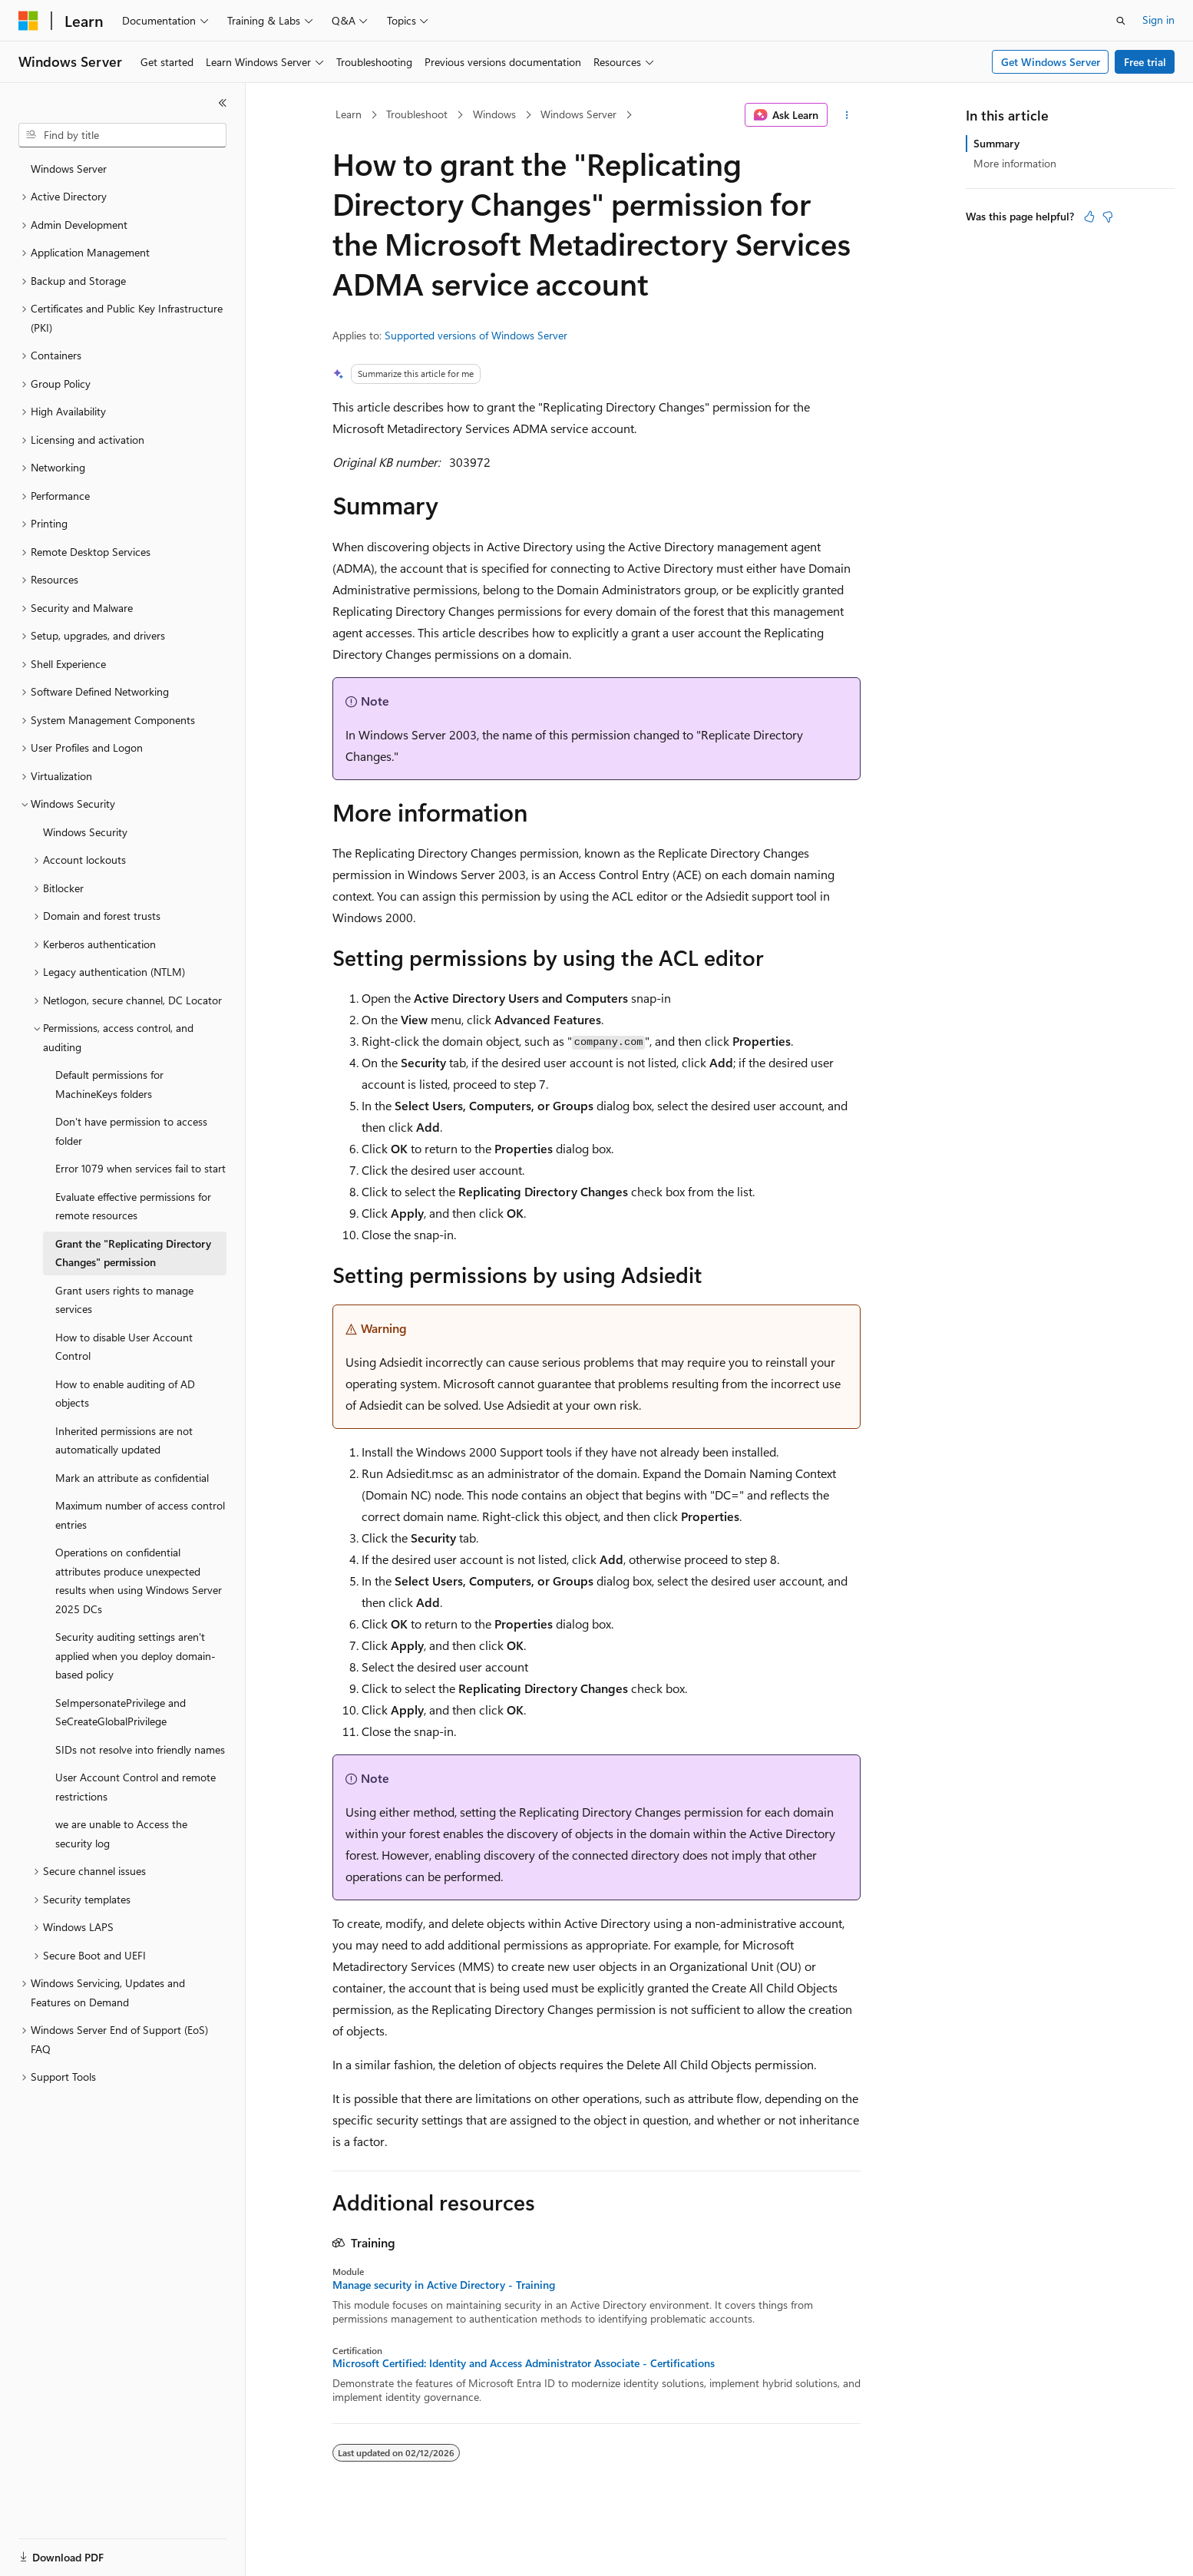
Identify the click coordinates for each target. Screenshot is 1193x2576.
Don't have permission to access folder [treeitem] (131, 1131)
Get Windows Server (1050, 62)
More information (1014, 163)
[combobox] (122, 135)
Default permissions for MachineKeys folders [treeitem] (109, 1084)
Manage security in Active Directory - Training (443, 2285)
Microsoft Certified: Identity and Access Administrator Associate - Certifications (523, 2363)
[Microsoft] (28, 21)
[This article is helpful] (1089, 216)
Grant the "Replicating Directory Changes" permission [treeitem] (133, 1253)
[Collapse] (223, 103)
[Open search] (1120, 21)
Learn (348, 114)
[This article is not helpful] (1108, 216)
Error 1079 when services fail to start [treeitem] (140, 1168)
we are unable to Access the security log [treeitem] (121, 1833)
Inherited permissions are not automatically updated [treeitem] (124, 1440)
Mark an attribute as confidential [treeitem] (132, 1477)
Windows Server (578, 114)
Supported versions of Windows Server (476, 335)
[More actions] (847, 115)
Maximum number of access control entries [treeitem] (140, 1515)
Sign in (1158, 19)
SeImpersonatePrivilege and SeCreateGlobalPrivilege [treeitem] (120, 1712)
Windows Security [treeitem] (85, 832)
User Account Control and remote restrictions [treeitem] (135, 1787)
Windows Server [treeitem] (69, 168)
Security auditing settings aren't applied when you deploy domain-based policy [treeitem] (135, 1655)
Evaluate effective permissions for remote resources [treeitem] (133, 1206)
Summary (996, 143)
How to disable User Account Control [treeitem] (124, 1347)
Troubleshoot (417, 114)
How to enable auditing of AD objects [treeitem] (125, 1393)
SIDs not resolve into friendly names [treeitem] (140, 1749)
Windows (494, 114)
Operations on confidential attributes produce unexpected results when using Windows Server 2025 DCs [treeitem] (138, 1580)
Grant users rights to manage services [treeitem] (124, 1300)
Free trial (1145, 62)
